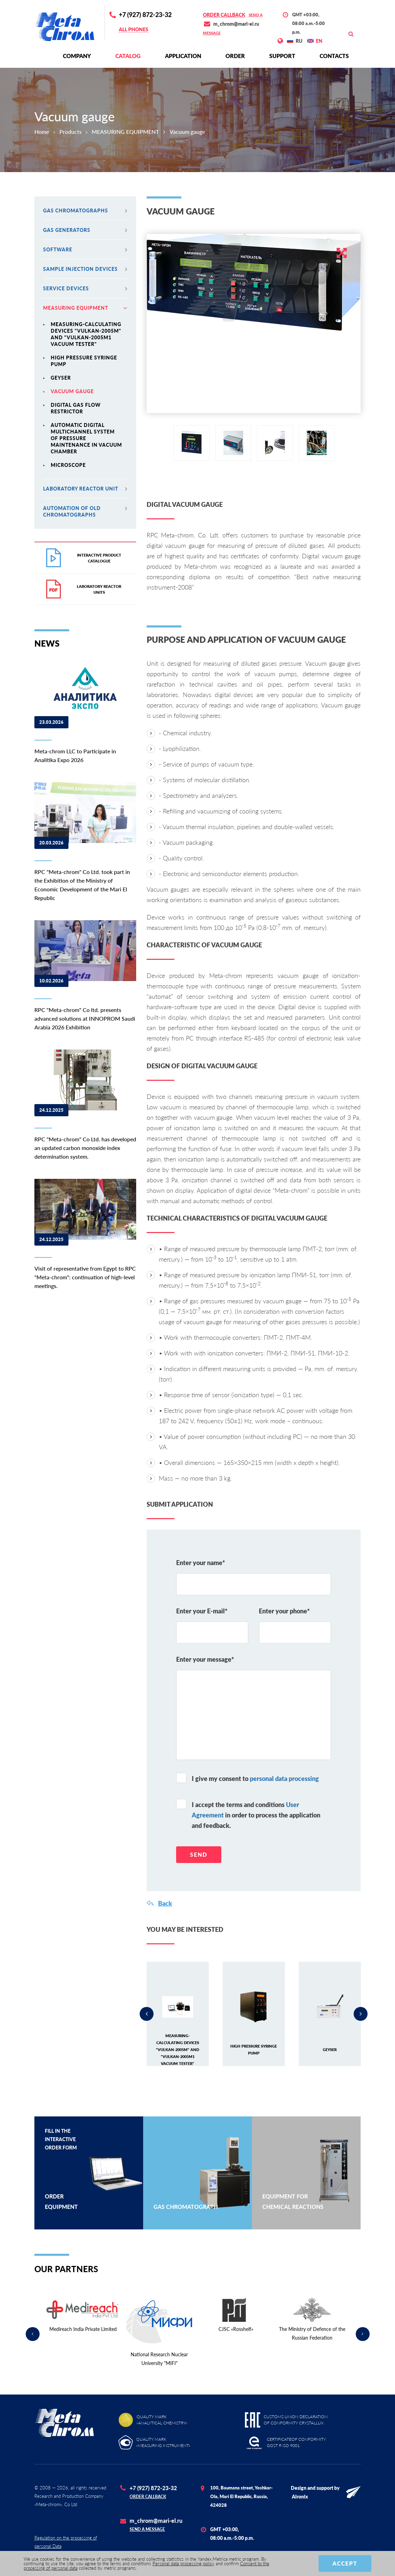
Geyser (61, 378)
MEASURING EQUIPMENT (125, 131)
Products (70, 131)
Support (282, 55)
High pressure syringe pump (84, 361)
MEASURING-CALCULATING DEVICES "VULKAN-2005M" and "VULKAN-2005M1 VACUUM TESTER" (86, 334)
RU (299, 41)
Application (183, 55)
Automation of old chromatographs (85, 511)
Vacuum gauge (72, 391)
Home (41, 131)
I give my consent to (255, 1778)
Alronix (300, 2497)
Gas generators (85, 230)
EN (319, 41)
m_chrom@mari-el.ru (236, 24)
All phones (133, 29)
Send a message (147, 2529)
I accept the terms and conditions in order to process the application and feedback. (256, 1815)
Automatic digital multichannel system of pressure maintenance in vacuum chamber (86, 438)
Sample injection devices (85, 268)
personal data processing (284, 1778)
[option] (254, 282)
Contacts (334, 55)
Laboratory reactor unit (85, 488)
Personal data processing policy (183, 2563)
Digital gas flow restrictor (76, 408)
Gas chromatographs (85, 210)
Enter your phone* (284, 1611)
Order (235, 55)
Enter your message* (205, 1659)
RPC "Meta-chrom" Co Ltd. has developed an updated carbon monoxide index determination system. (85, 1148)
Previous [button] (147, 2014)
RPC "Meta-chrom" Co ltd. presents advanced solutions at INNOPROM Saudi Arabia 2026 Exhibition (84, 1018)
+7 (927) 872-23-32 (145, 14)
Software (85, 249)
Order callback (224, 15)
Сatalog (128, 55)
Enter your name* (200, 1562)
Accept (344, 2563)
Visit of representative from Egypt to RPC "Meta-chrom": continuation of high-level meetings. (85, 1277)
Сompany (77, 55)
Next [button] (361, 2014)
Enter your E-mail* (202, 1611)
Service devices (85, 288)
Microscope (68, 465)
